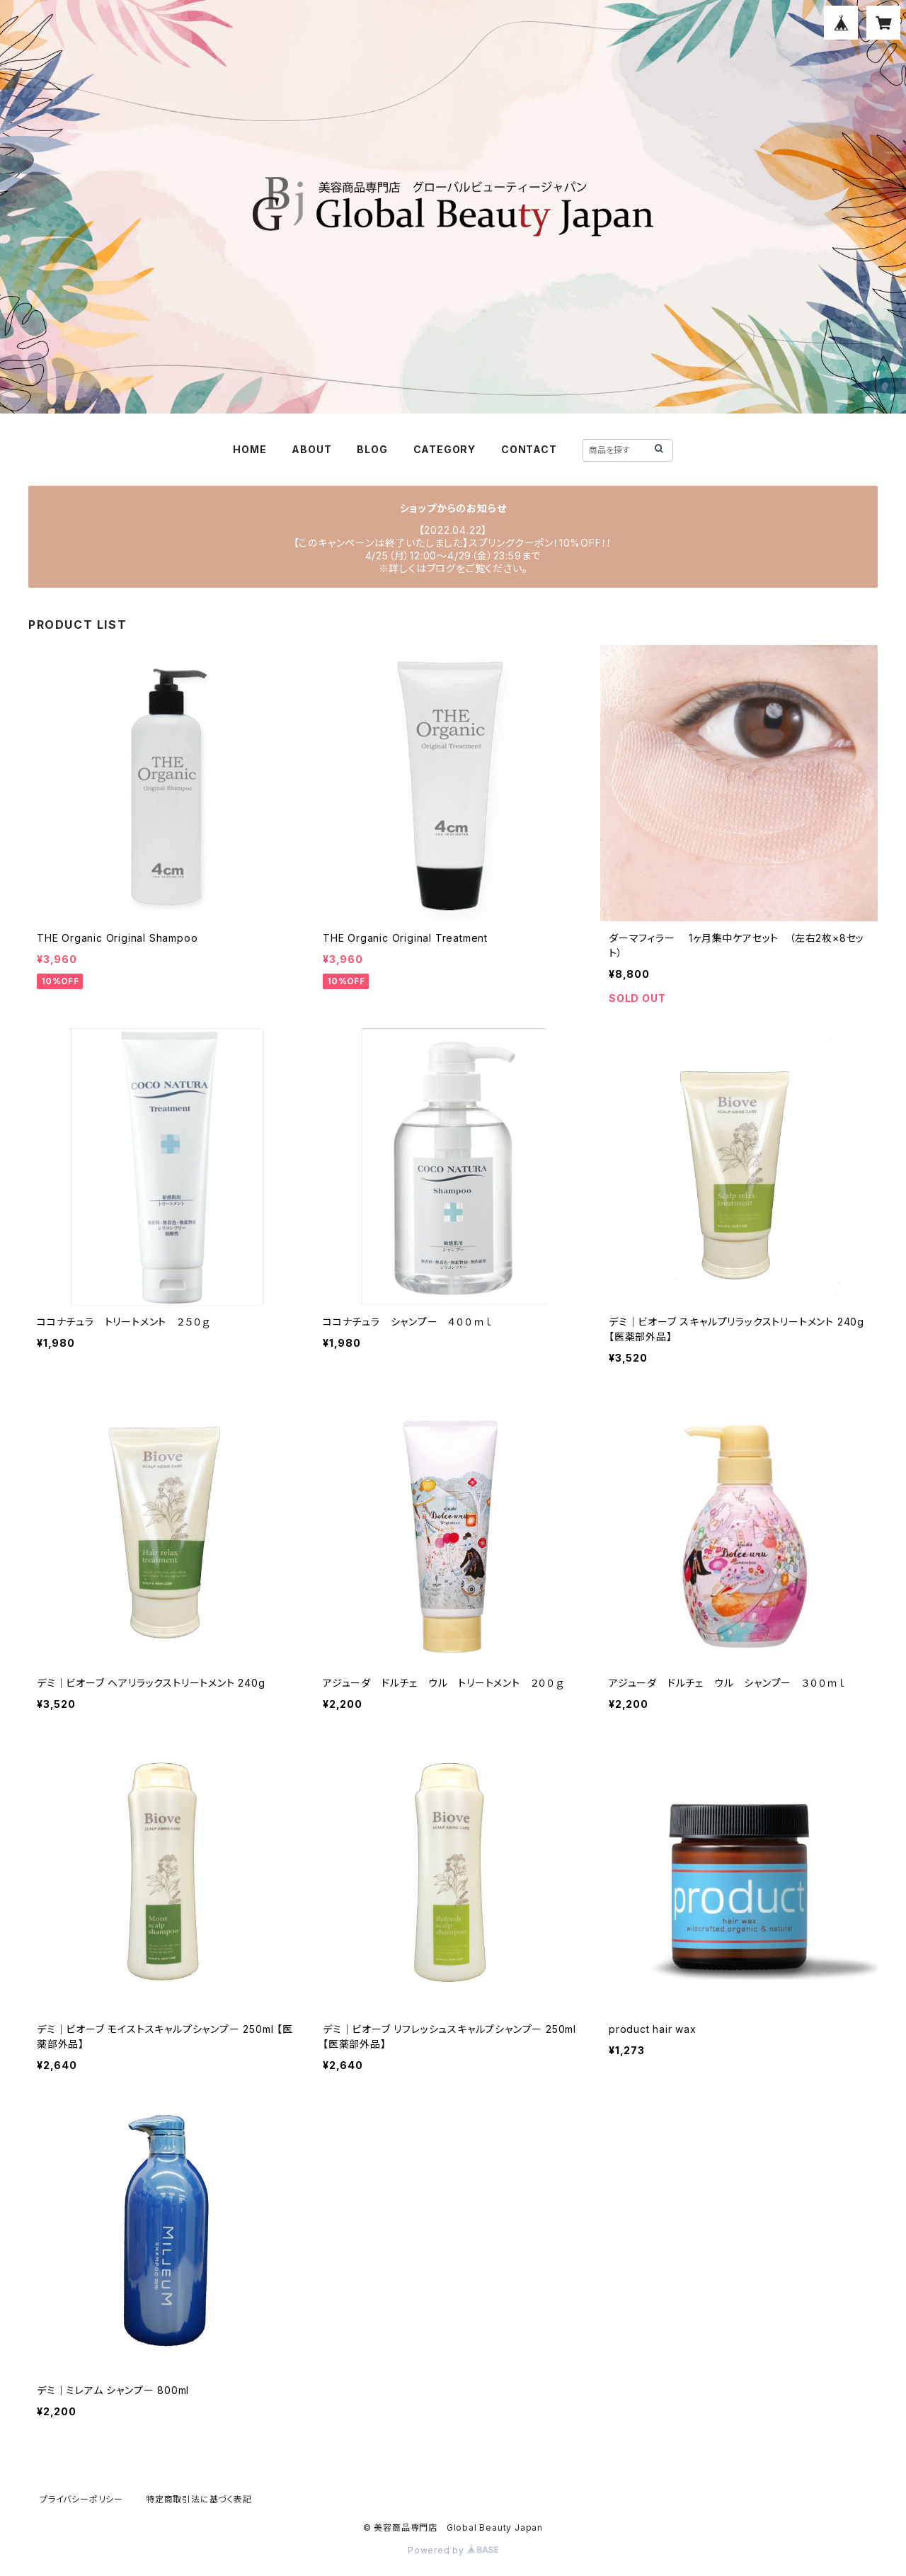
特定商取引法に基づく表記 (199, 2499)
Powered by (453, 2550)
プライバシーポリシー (81, 2499)
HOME (249, 449)
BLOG (372, 449)
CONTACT (529, 449)
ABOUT (311, 449)
